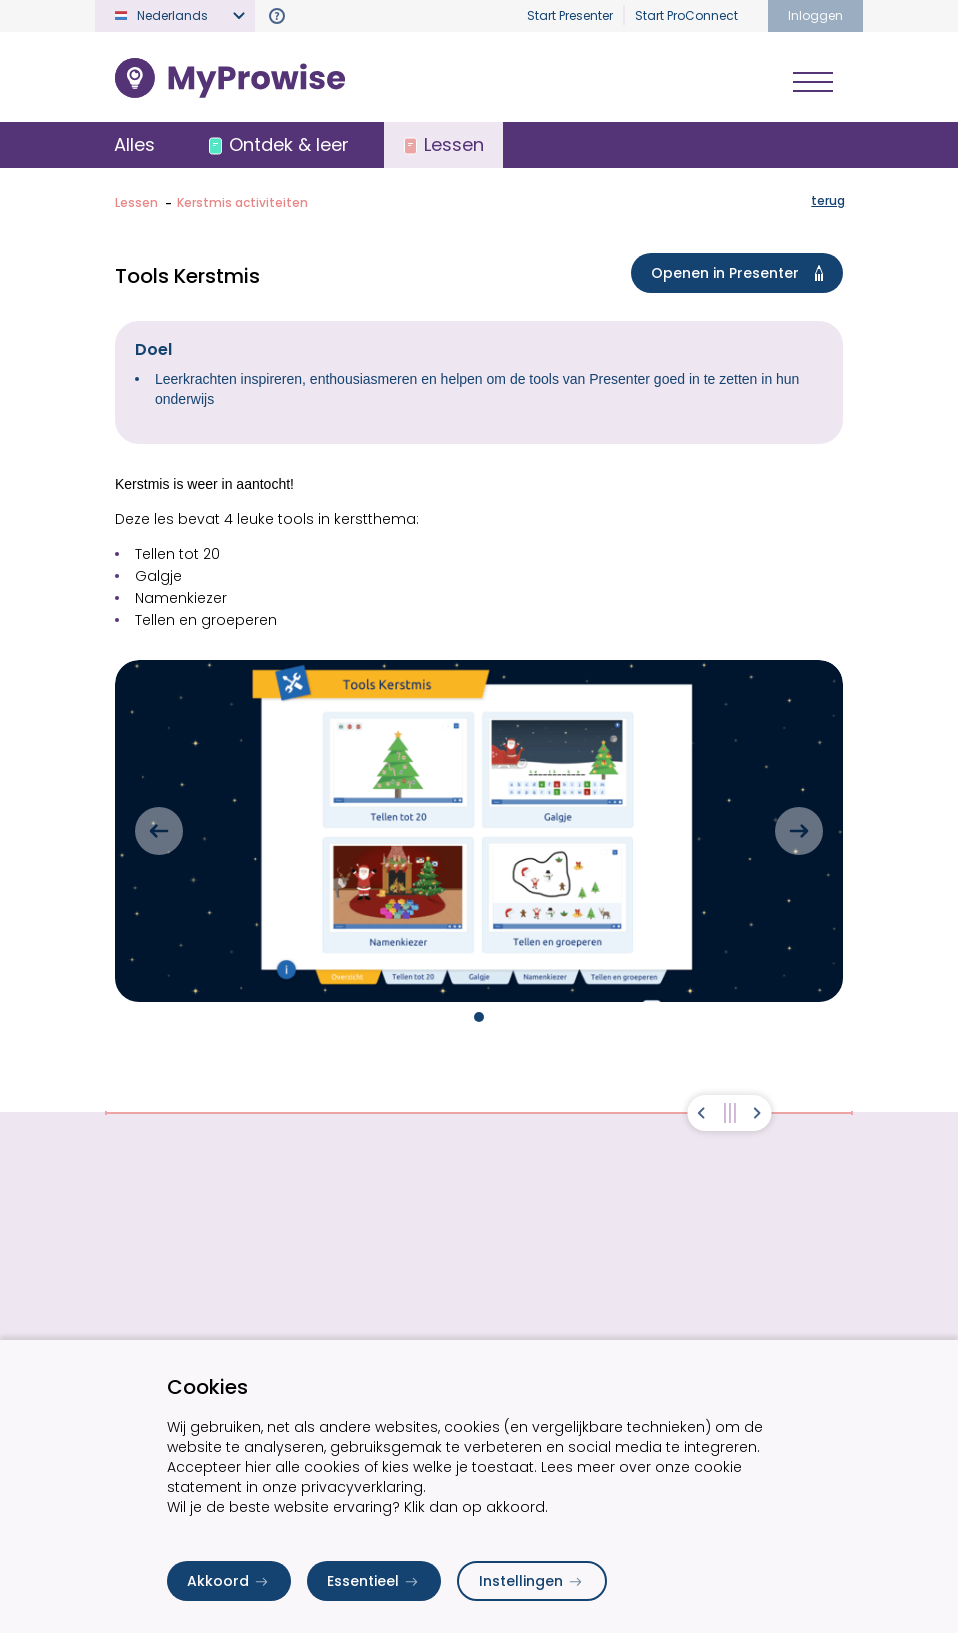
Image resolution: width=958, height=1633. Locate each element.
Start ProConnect (686, 15)
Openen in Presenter (741, 275)
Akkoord (229, 1581)
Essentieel (374, 1581)
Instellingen (532, 1581)
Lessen (136, 204)
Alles (135, 145)
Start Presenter (570, 15)
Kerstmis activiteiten (242, 204)
